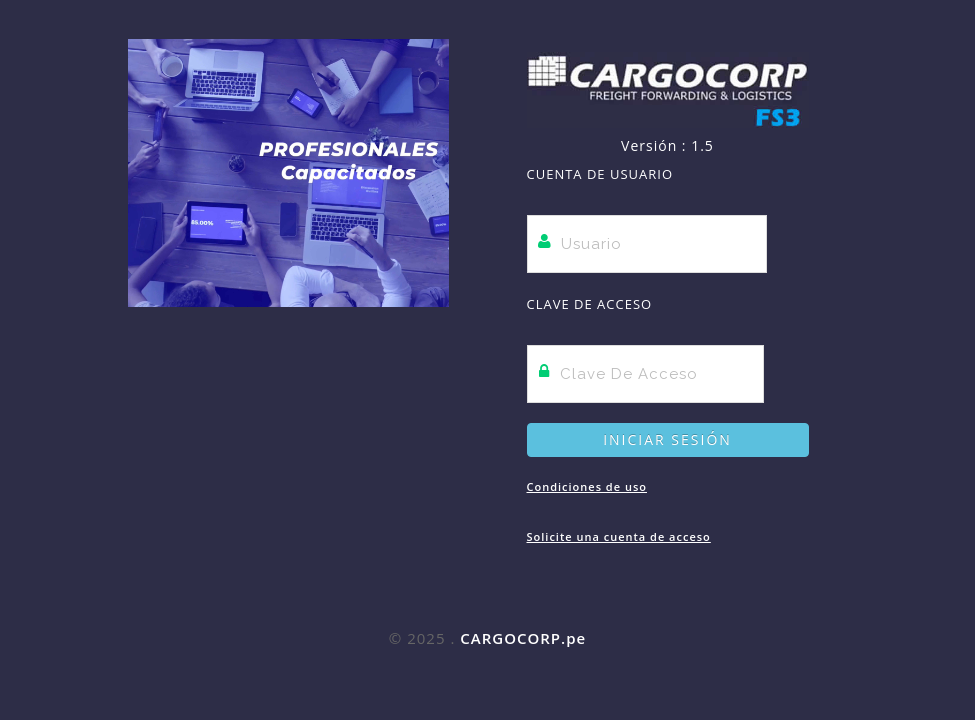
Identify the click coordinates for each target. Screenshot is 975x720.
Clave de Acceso (590, 304)
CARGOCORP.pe (523, 638)
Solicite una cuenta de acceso (619, 536)
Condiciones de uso (587, 486)
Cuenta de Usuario (600, 174)
